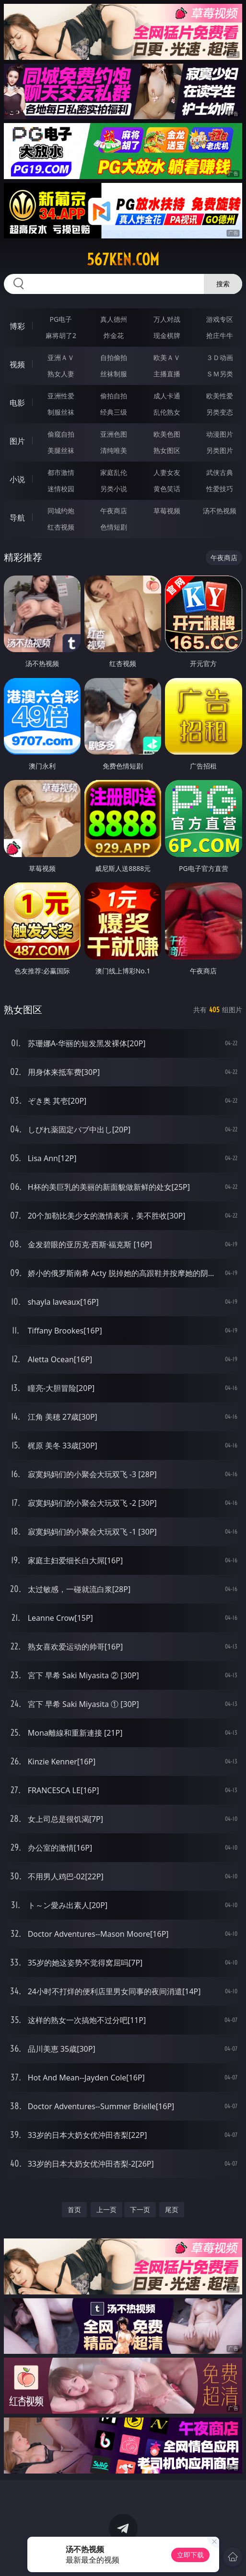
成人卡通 (166, 395)
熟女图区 (166, 450)
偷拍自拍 (113, 395)
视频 (17, 364)
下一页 (140, 2209)
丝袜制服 (113, 373)
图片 (17, 441)
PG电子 (61, 319)
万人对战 (166, 319)
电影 (17, 402)
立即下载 (190, 2554)
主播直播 (166, 373)
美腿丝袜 (60, 450)
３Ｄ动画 (219, 357)
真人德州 (113, 319)
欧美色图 (166, 434)
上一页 (106, 2209)
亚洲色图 (113, 434)
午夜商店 (113, 510)
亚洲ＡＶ (60, 357)
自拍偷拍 (113, 357)
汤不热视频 (219, 510)
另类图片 (219, 450)
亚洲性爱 (60, 395)
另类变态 (219, 412)
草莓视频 (166, 510)
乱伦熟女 (166, 412)
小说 (17, 479)
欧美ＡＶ (166, 357)
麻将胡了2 (61, 335)
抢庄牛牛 (219, 335)
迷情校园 (60, 488)
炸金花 (114, 335)
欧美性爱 (219, 395)
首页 (74, 2209)
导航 (17, 517)
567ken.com (123, 259)
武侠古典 (219, 472)
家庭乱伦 (113, 472)
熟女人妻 (60, 373)
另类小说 (113, 488)
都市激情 (60, 472)
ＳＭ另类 (219, 373)
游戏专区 (219, 319)
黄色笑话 (166, 488)
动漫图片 (219, 434)
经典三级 (113, 412)
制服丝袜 (60, 412)
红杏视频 (60, 526)
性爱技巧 (219, 488)
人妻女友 (166, 472)
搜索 (223, 283)
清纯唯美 (113, 450)
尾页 (171, 2209)
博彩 (17, 326)
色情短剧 (113, 526)
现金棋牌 (166, 335)
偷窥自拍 (60, 434)
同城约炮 (60, 510)
